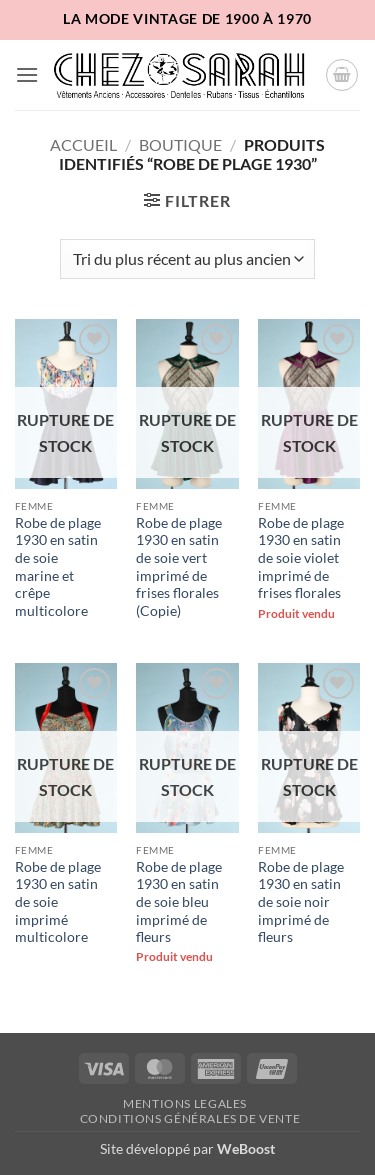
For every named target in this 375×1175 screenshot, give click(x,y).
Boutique (180, 144)
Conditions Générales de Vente (190, 1118)
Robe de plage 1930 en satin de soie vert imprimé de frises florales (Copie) (179, 567)
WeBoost (246, 1148)
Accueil (83, 144)
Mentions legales (185, 1103)
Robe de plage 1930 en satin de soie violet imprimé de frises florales (301, 558)
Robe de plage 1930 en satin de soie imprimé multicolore (58, 902)
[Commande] (187, 259)
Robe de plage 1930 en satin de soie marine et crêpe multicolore (58, 567)
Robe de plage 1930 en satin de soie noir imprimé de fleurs (301, 902)
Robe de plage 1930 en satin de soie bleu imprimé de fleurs (179, 902)
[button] (27, 74)
